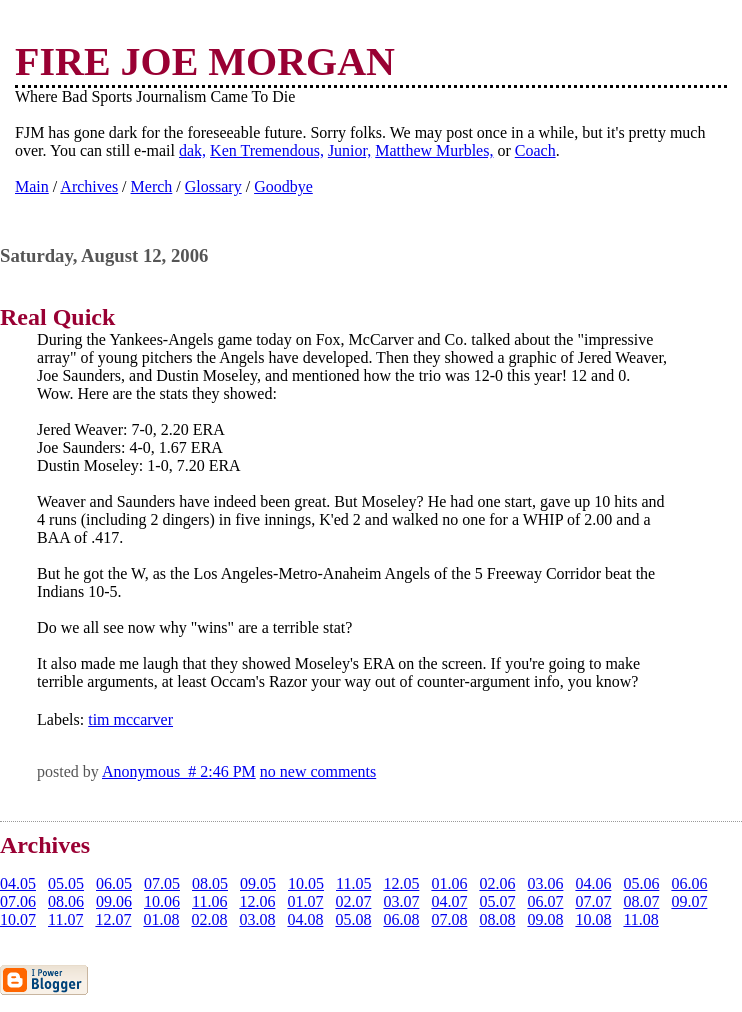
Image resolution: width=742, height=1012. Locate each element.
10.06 (162, 901)
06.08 (401, 919)
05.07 (497, 901)
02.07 (353, 901)
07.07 (593, 901)
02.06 (497, 883)
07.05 (162, 883)
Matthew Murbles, (434, 150)
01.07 (305, 901)
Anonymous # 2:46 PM (179, 771)
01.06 (449, 883)
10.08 (593, 919)
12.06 (257, 901)
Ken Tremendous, (267, 150)
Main (32, 186)
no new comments (318, 771)
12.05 (401, 883)
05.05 (66, 883)
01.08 (161, 919)
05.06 (641, 883)
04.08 (305, 919)
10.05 (306, 883)
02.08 (209, 919)
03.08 (257, 919)
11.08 (640, 919)
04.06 (593, 883)
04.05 (18, 883)
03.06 (545, 883)
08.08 (497, 919)
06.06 (689, 883)
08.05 (210, 883)
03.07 (401, 901)
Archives (89, 186)
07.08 (449, 919)
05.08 (353, 919)
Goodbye (283, 186)
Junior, (349, 150)
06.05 (114, 883)
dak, (192, 150)
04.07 (449, 901)
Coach (535, 150)
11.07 (65, 919)
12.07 (113, 919)
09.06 (114, 901)
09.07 (689, 901)
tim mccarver (130, 719)
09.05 (258, 883)
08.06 (66, 901)
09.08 (545, 919)
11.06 (209, 901)
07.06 (18, 901)
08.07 (641, 901)
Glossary (213, 186)
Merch (152, 186)
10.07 (18, 919)
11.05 (353, 883)
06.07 (545, 901)
